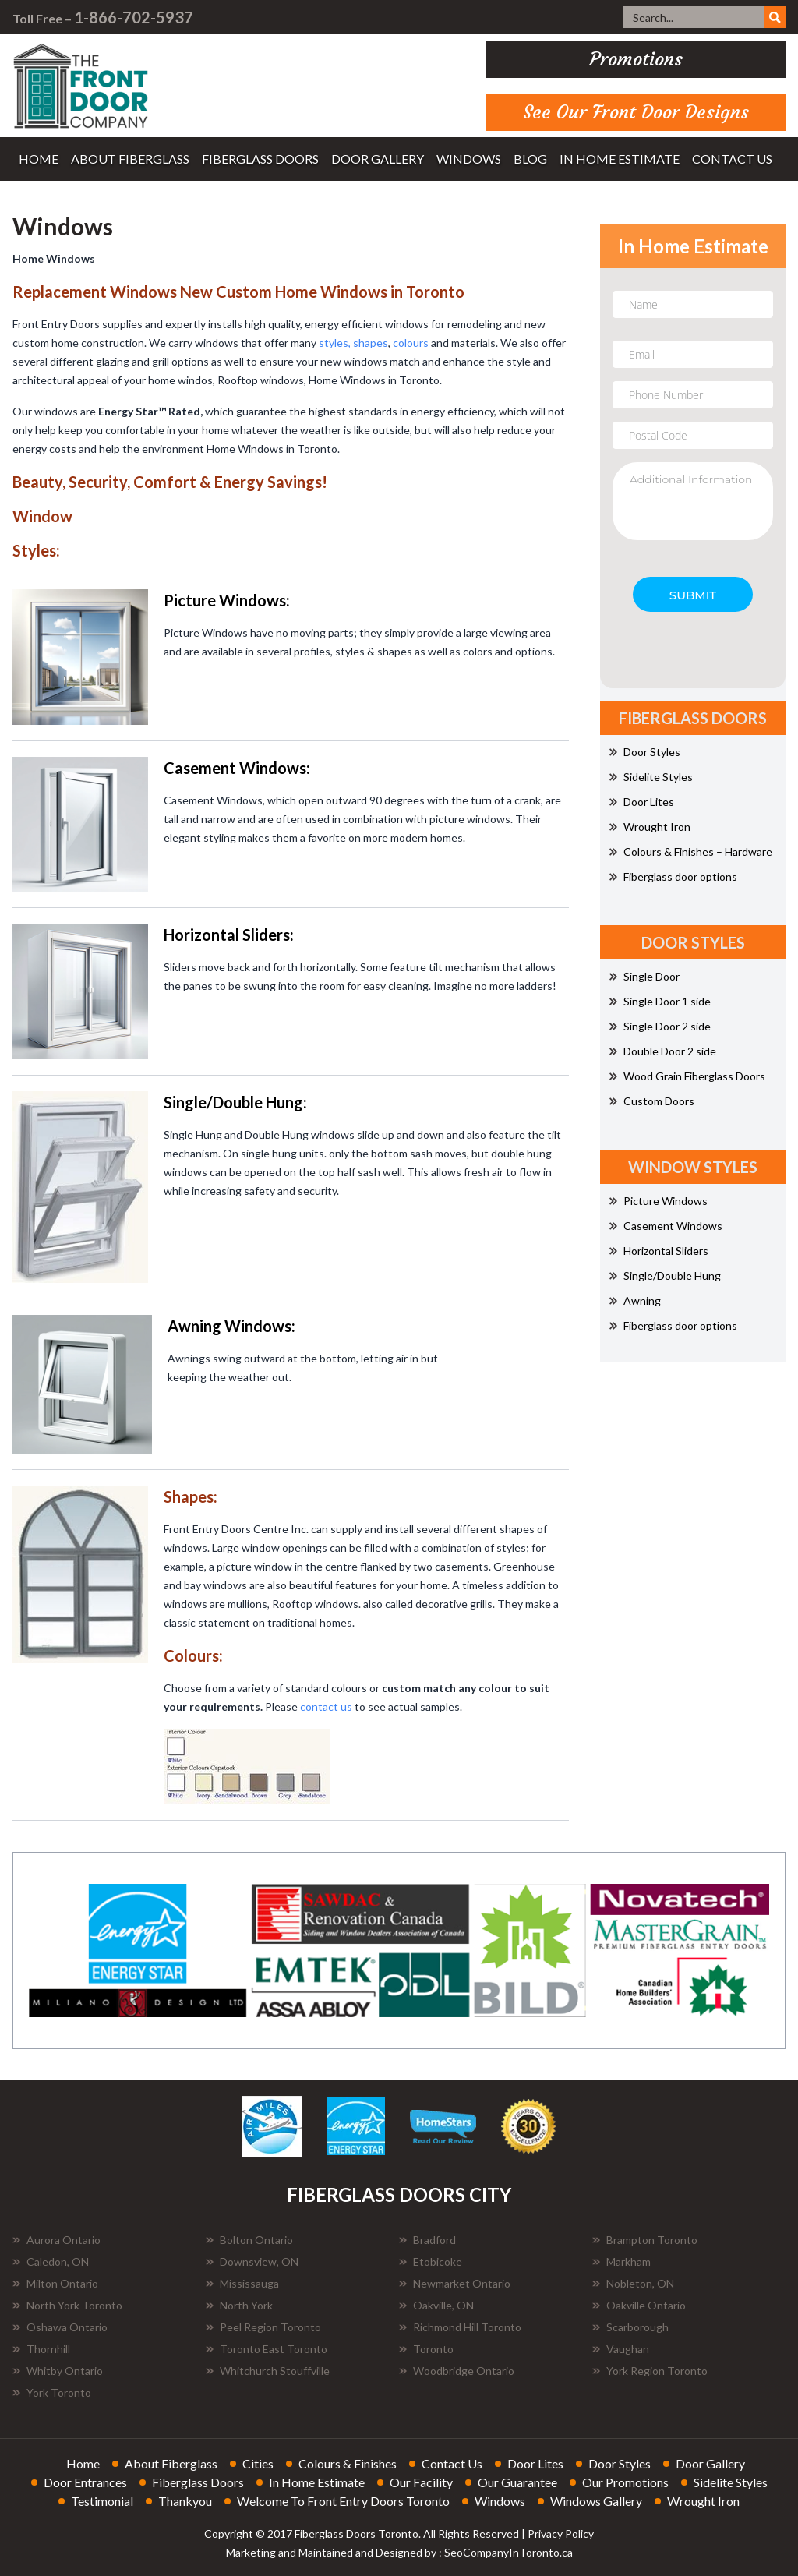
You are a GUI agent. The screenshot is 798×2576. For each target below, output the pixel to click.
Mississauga (242, 2283)
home (38, 158)
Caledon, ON (50, 2261)
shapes (370, 342)
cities (258, 2463)
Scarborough (630, 2327)
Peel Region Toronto (263, 2327)
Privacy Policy (561, 2533)
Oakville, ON (436, 2305)
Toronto (426, 2348)
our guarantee (517, 2482)
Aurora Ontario (56, 2239)
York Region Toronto (650, 2370)
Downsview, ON (252, 2261)
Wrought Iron (649, 826)
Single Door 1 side (660, 1001)
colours (411, 342)
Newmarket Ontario (454, 2283)
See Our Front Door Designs (636, 112)
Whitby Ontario (57, 2370)
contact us (732, 158)
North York (239, 2305)
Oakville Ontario (639, 2305)
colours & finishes (347, 2463)
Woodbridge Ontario (456, 2370)
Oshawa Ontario (60, 2327)
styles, (336, 342)
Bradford (427, 2239)
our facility (421, 2482)
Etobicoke (430, 2261)
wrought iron (703, 2500)
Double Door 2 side (662, 1051)
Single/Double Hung (665, 1275)
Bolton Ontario (249, 2239)
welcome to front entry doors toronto (343, 2500)
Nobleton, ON (633, 2283)
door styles (619, 2463)
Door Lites (641, 801)
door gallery (377, 158)
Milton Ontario (55, 2283)
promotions (636, 59)
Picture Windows (658, 1200)
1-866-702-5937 (133, 17)
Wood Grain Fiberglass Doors (687, 1076)
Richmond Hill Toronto (460, 2327)
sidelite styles (731, 2482)
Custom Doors (651, 1101)
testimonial (102, 2500)
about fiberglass (130, 158)
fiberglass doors (260, 158)
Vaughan (620, 2348)
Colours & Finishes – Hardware (690, 851)
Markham (621, 2261)
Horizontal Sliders (658, 1250)
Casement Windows (665, 1225)
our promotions (625, 2482)
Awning (635, 1300)
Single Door (644, 976)
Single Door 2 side (660, 1026)
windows (468, 158)
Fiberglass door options (673, 876)
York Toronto (51, 2392)
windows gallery (596, 2500)
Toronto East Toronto (266, 2348)
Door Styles (644, 751)
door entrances (85, 2482)
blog (530, 158)
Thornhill (41, 2348)
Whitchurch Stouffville (268, 2370)
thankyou (185, 2500)
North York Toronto (67, 2305)
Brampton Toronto (644, 2239)
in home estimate (620, 158)
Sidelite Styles (651, 776)
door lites (535, 2463)
